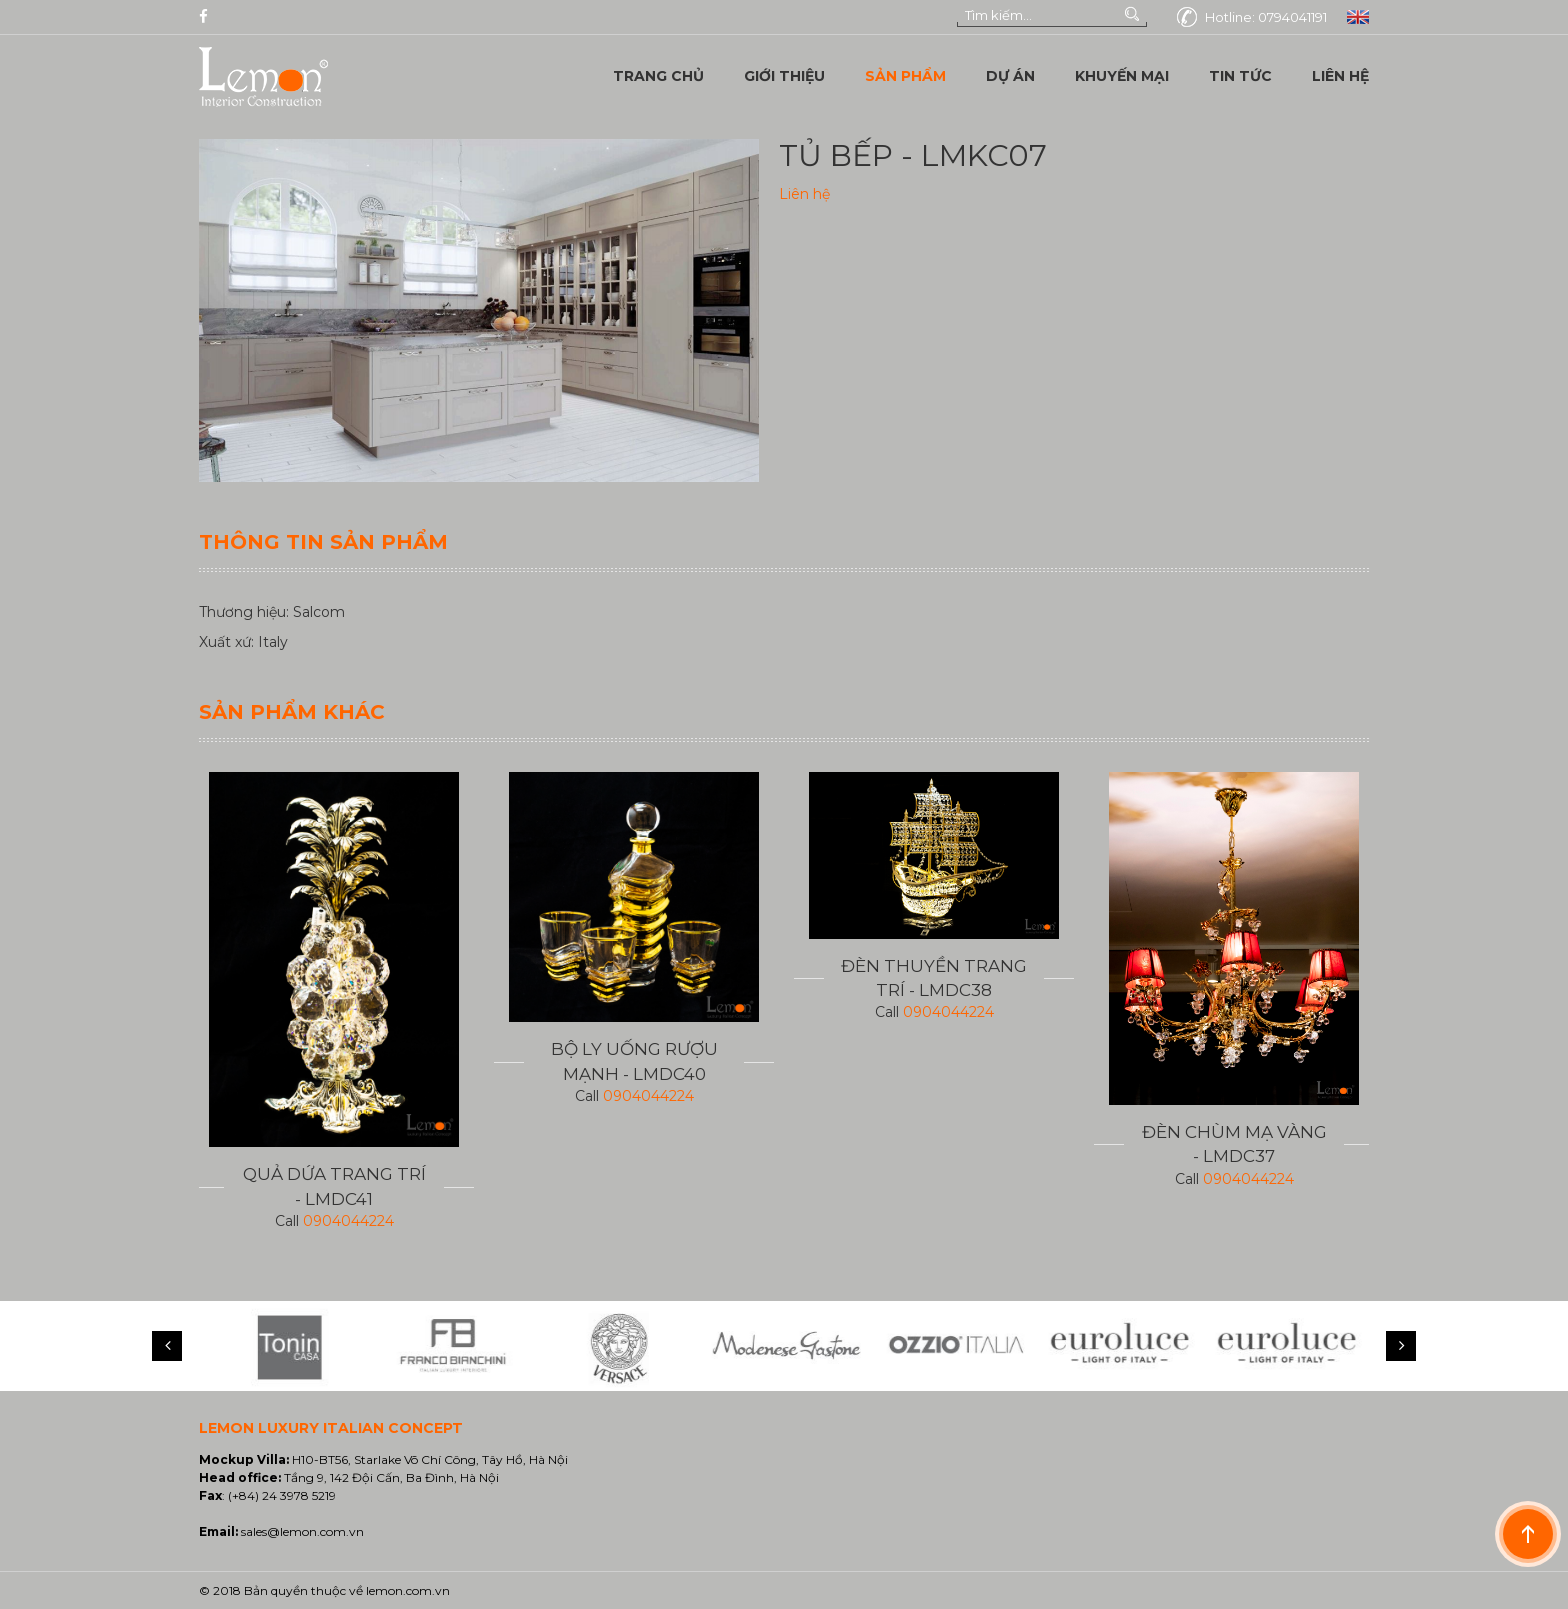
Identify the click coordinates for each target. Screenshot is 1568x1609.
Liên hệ (804, 194)
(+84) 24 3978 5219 (282, 1495)
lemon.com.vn (408, 1590)
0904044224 (348, 1221)
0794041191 (1292, 17)
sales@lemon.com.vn (302, 1531)
